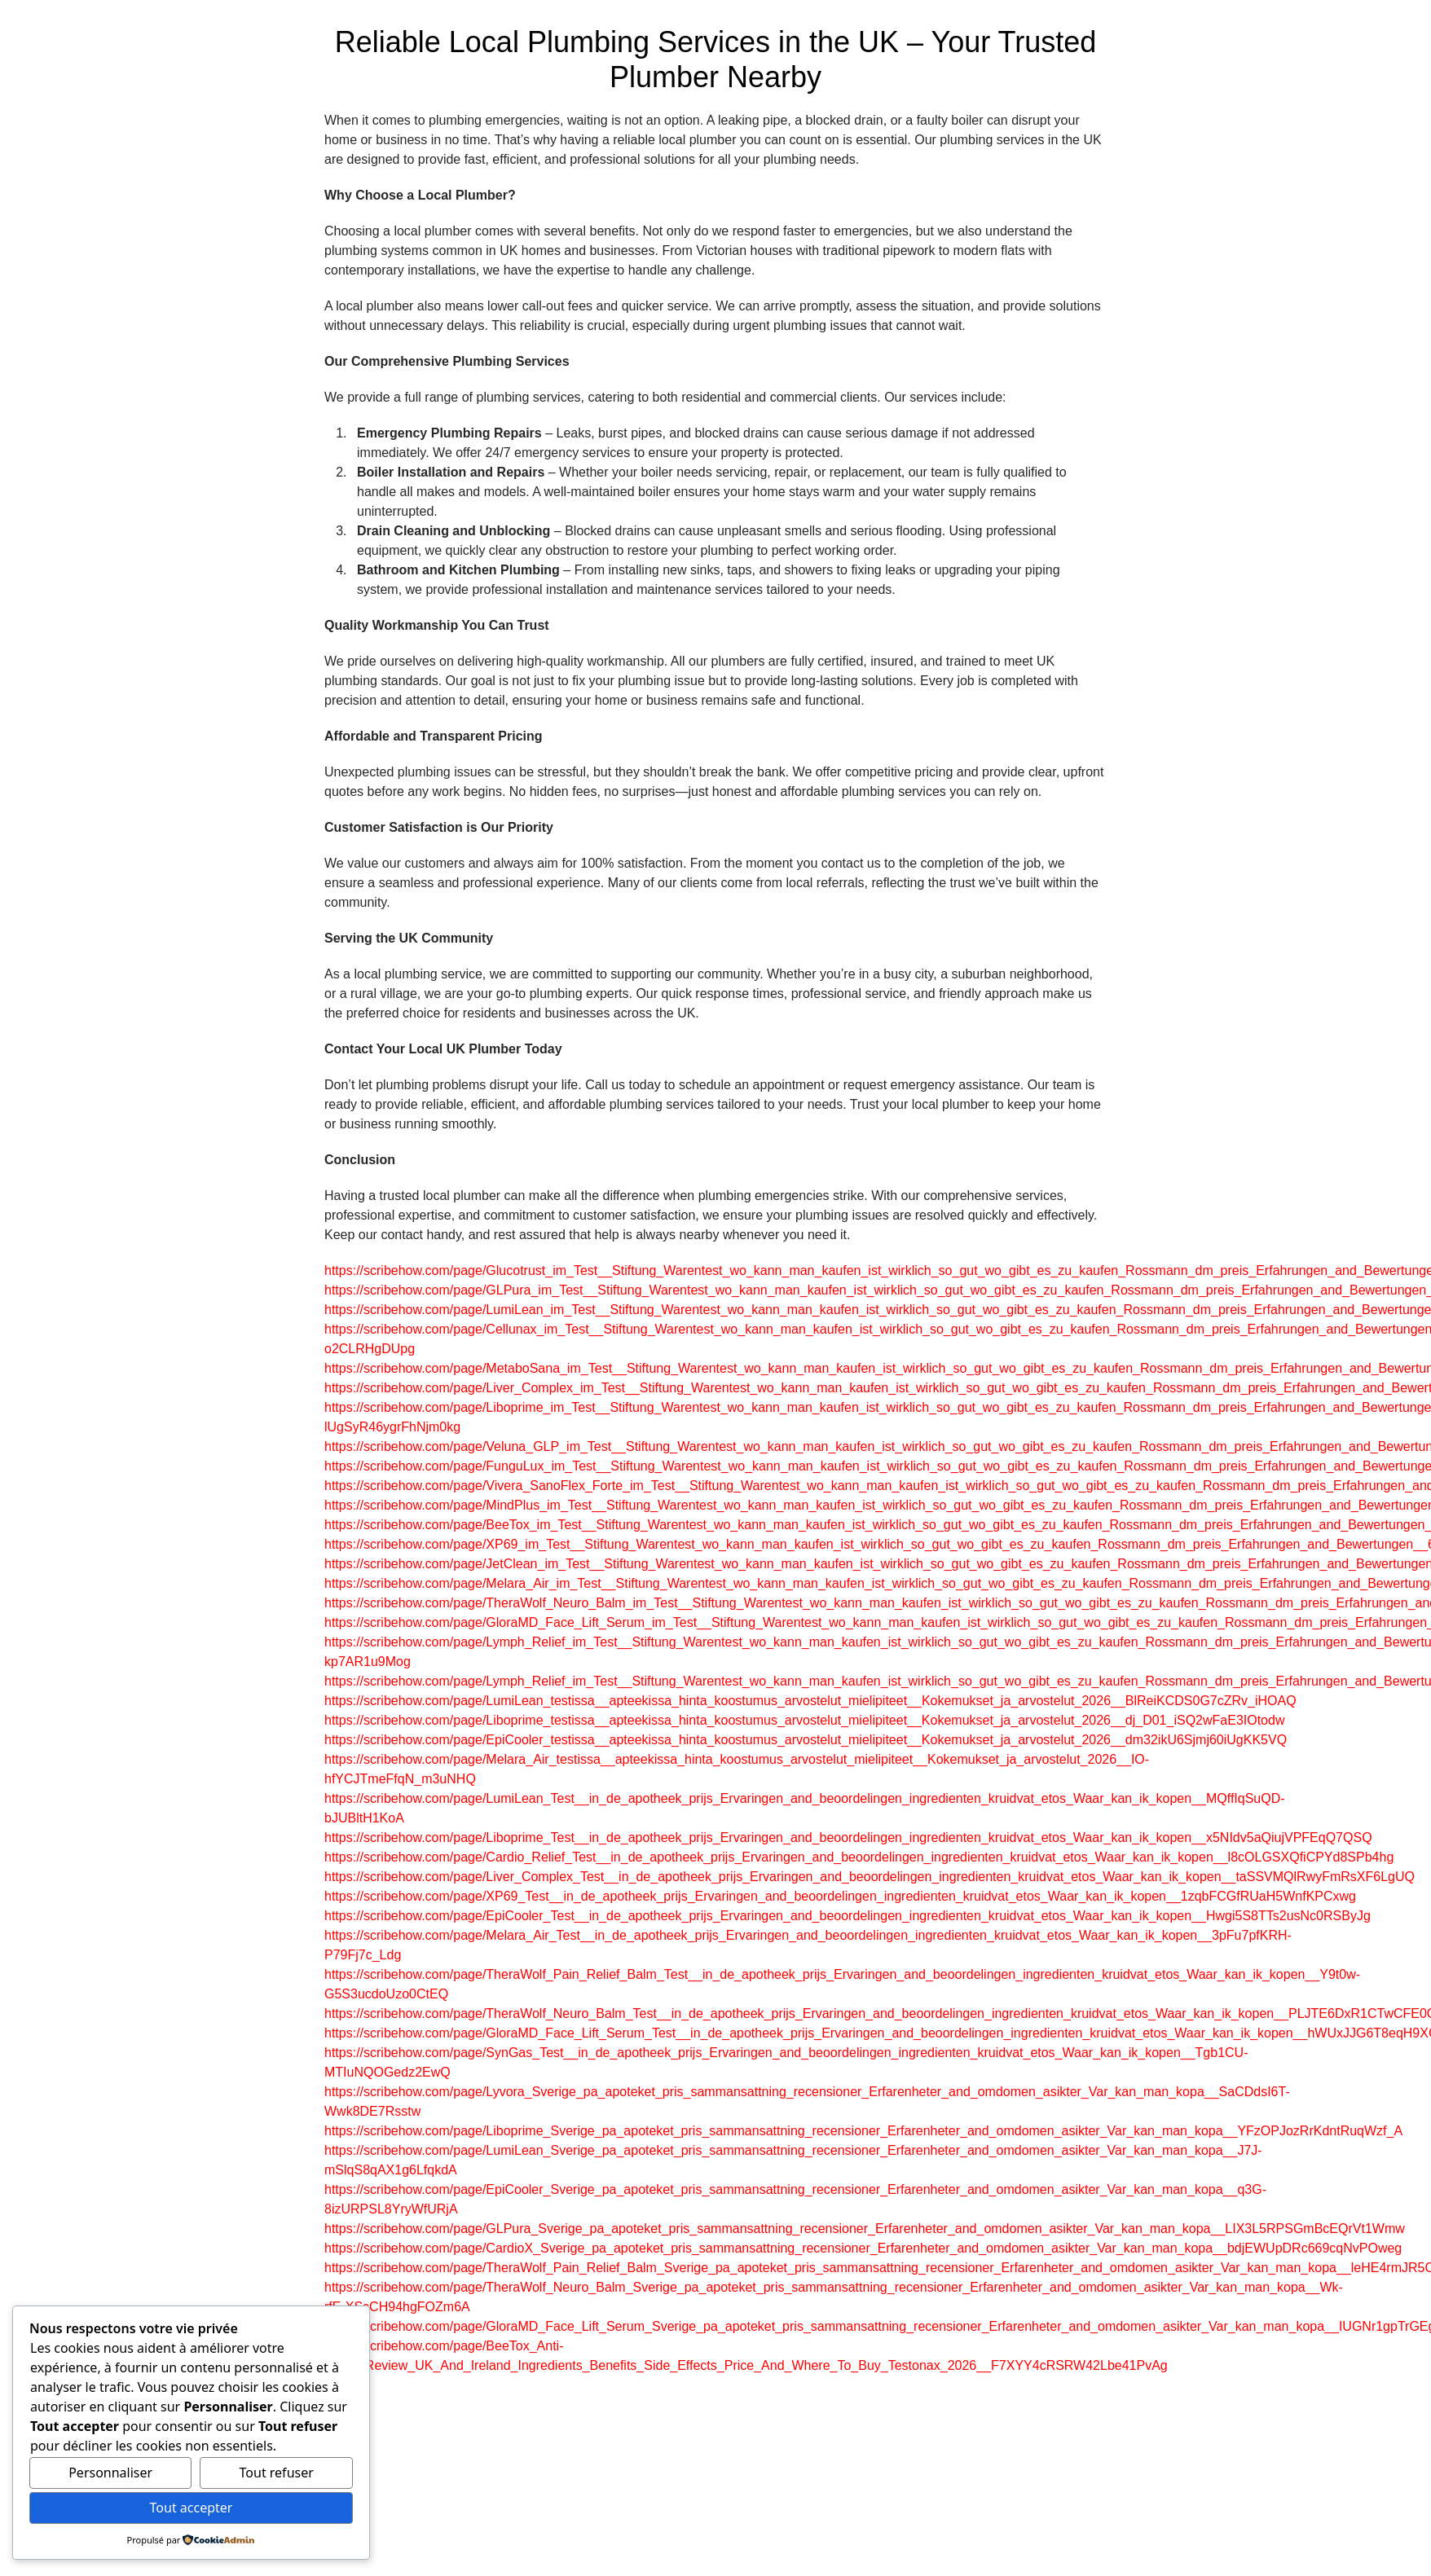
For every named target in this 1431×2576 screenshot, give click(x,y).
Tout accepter (191, 2508)
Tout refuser (277, 2472)
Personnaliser (110, 2472)
